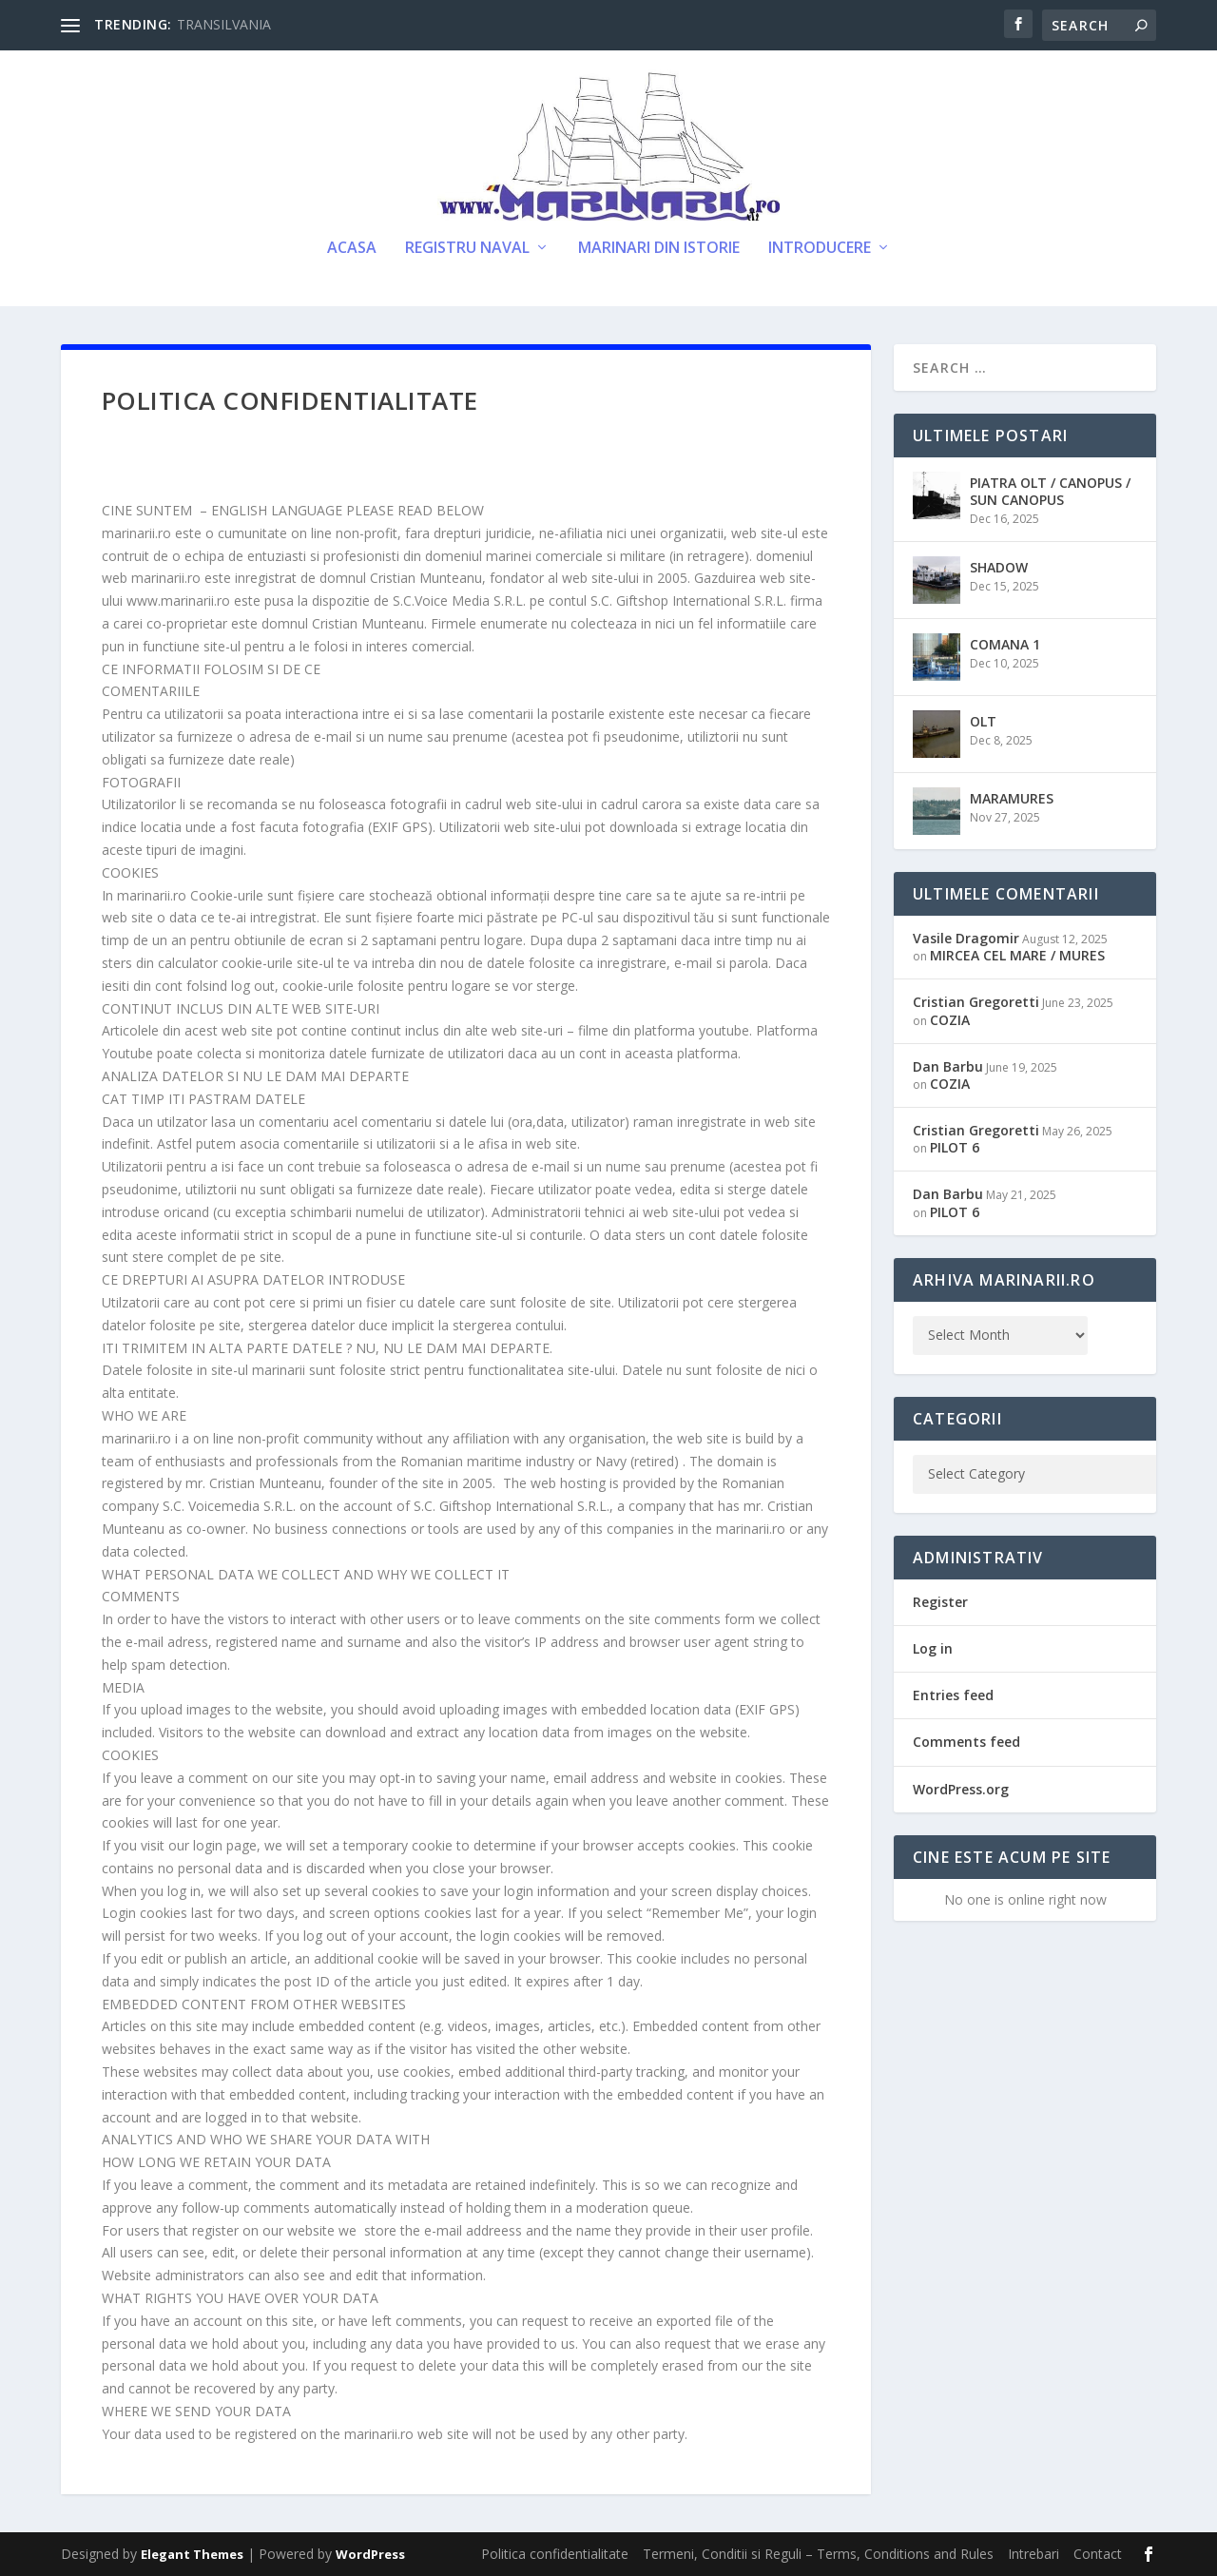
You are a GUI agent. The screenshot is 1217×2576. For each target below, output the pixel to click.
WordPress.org (961, 1789)
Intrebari (1033, 2554)
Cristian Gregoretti (976, 1002)
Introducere (819, 249)
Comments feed (966, 1742)
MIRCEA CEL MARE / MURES (1017, 955)
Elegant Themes (192, 2554)
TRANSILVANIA (224, 24)
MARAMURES (1011, 798)
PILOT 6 (954, 1147)
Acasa (352, 249)
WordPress (370, 2554)
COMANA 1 (1005, 644)
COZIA (950, 1020)
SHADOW (999, 567)
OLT (983, 721)
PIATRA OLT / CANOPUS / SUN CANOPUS (1050, 491)
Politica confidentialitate (554, 2554)
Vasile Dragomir (966, 938)
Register (940, 1602)
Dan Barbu (948, 1066)
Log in (933, 1648)
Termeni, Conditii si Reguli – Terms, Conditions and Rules (818, 2554)
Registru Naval (467, 249)
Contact (1097, 2554)
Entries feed (953, 1695)
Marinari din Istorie (659, 249)
